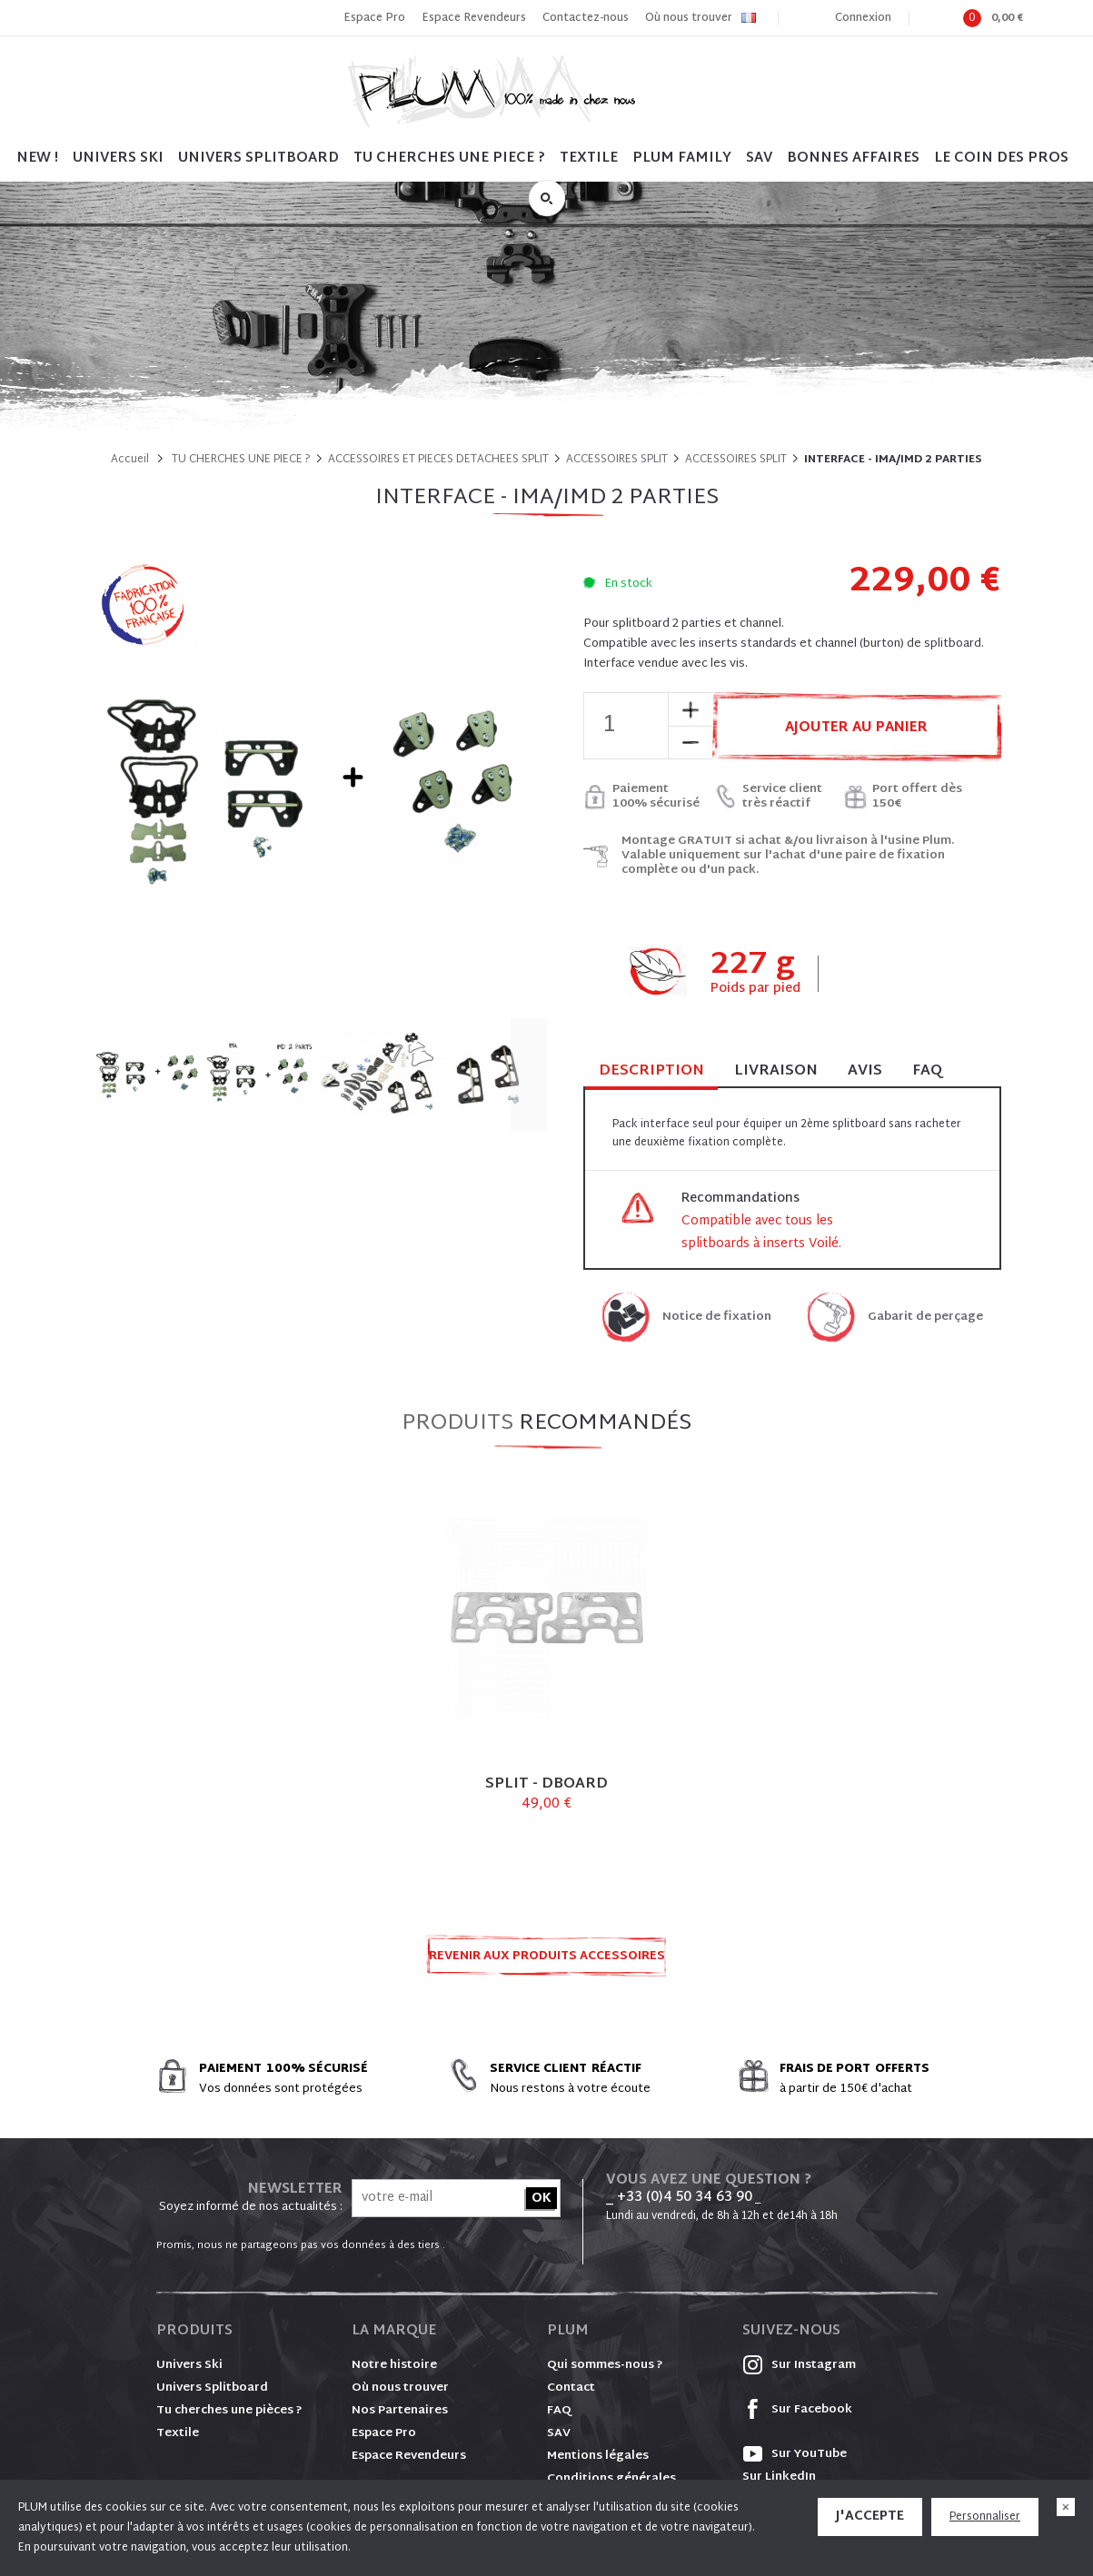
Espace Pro (374, 18)
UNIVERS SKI (118, 158)
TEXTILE (589, 158)
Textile (177, 2433)
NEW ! (37, 158)
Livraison (776, 1071)
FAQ (927, 1071)
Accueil (130, 460)
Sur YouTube (794, 2454)
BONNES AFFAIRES (853, 158)
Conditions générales (611, 2479)
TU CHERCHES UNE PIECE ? (449, 158)
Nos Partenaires (400, 2411)
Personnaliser (984, 2517)
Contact (571, 2388)
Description (651, 1072)
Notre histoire (394, 2365)
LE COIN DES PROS (1001, 158)
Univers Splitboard (212, 2388)
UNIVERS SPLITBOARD (258, 158)
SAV (759, 158)
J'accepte (870, 2516)
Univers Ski (189, 2365)
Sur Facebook (797, 2410)
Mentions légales (598, 2456)
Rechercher (547, 198)
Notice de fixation (716, 1317)
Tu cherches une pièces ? (229, 2411)
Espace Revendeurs (474, 18)
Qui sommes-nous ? (605, 2365)
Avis (865, 1071)
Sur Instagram (799, 2365)
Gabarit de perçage (925, 1317)
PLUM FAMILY (681, 158)
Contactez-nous (585, 18)
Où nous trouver (688, 18)
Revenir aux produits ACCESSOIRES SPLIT (547, 1961)
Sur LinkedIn (779, 2477)
